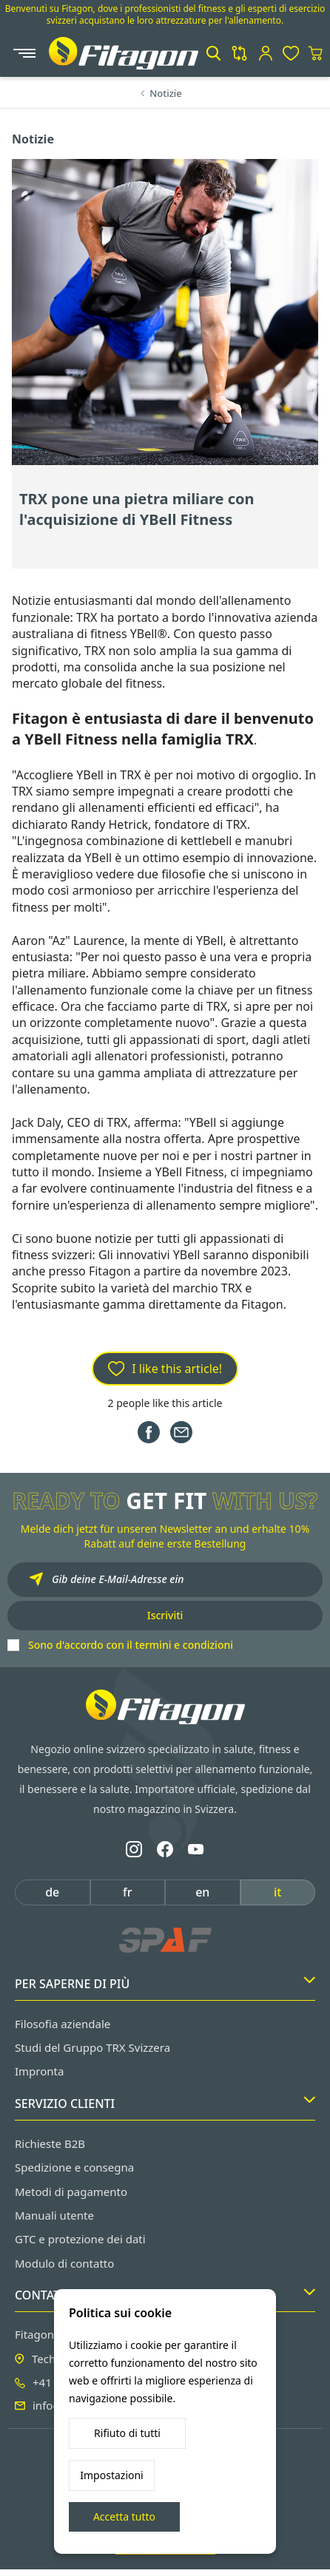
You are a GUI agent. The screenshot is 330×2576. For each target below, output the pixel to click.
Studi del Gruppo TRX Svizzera (92, 2047)
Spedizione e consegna (74, 2167)
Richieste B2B (50, 2143)
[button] (213, 53)
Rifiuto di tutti (127, 2433)
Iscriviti (165, 1615)
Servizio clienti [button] (165, 2103)
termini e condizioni (184, 1645)
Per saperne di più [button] (165, 1984)
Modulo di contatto (64, 2263)
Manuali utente (54, 2215)
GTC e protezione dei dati (80, 2238)
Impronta (39, 2071)
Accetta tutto (124, 2516)
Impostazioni (111, 2475)
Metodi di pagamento (71, 2191)
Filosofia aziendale (62, 2023)
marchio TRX (207, 1288)
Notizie (165, 93)
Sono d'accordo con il (130, 1645)
